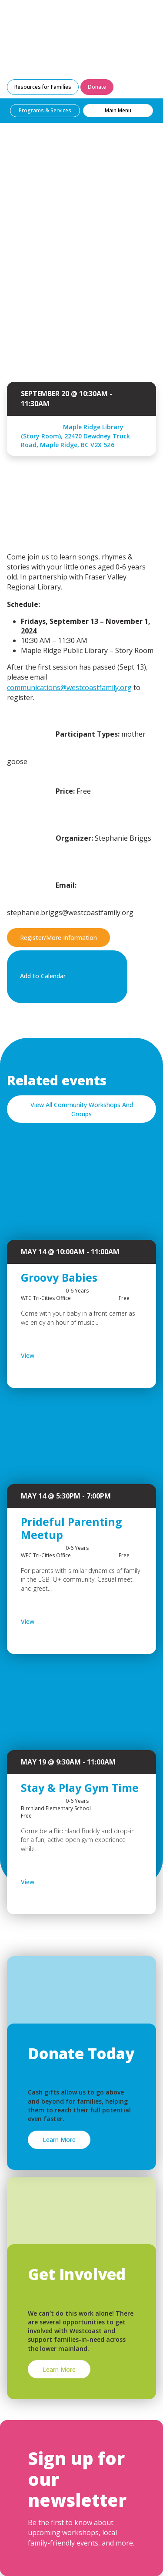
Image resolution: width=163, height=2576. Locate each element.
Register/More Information (58, 937)
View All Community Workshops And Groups (81, 1109)
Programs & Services (45, 110)
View (50, 1355)
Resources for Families (42, 87)
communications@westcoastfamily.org (69, 687)
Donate (97, 87)
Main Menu (118, 110)
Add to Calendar (65, 976)
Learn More (59, 2139)
